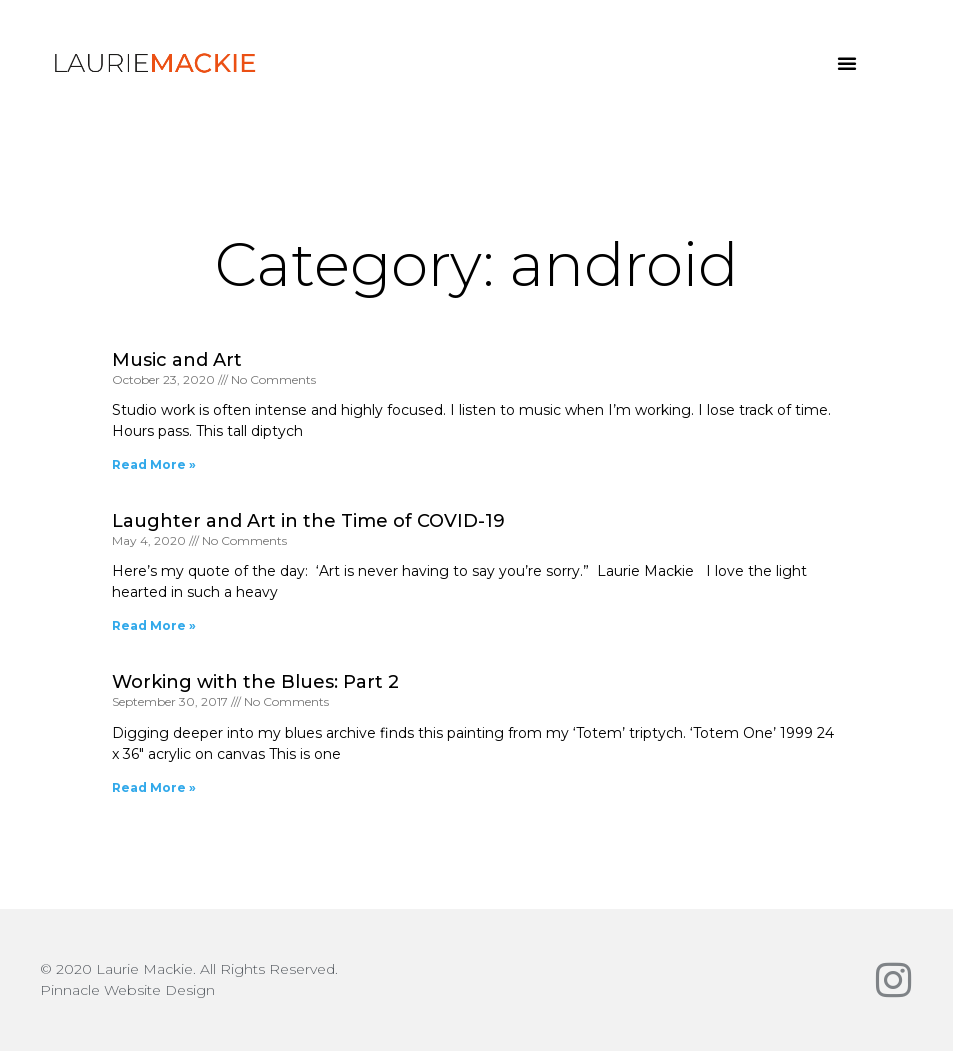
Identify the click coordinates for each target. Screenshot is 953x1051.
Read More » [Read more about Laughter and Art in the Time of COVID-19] (154, 625)
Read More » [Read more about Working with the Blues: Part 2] (154, 787)
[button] (847, 63)
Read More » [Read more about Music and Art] (154, 464)
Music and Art (177, 360)
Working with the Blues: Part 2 (255, 682)
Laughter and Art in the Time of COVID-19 (308, 521)
